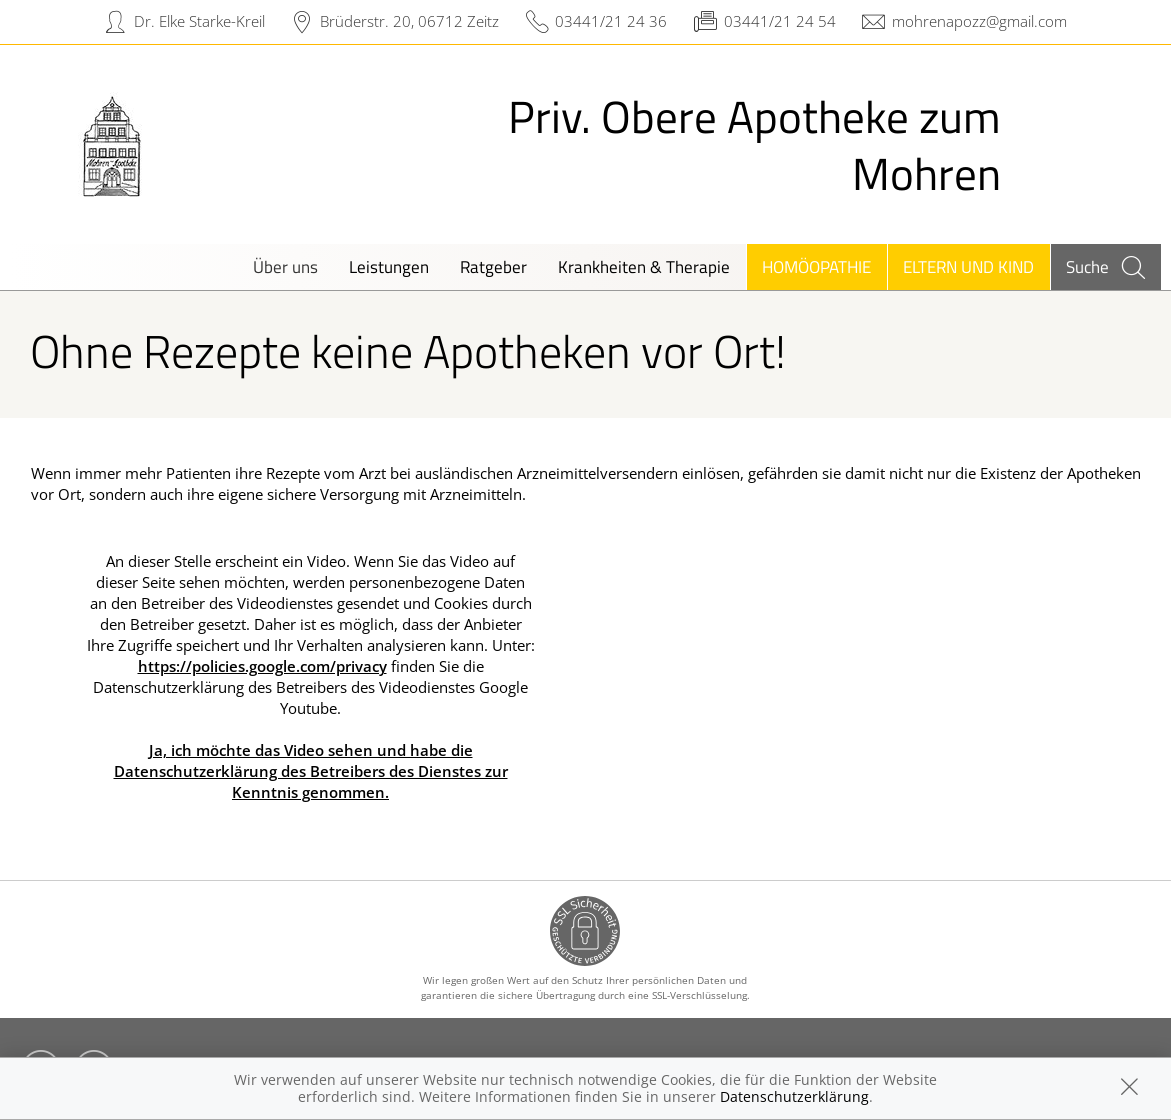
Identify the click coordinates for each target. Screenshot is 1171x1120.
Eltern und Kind (968, 266)
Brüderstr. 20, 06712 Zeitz (409, 21)
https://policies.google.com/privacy (262, 666)
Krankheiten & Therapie (644, 266)
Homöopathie (816, 266)
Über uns (285, 266)
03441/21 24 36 (611, 21)
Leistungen (389, 266)
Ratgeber (493, 266)
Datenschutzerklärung (794, 1096)
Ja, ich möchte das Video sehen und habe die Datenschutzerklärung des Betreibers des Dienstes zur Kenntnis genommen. (311, 771)
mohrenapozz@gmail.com (979, 21)
